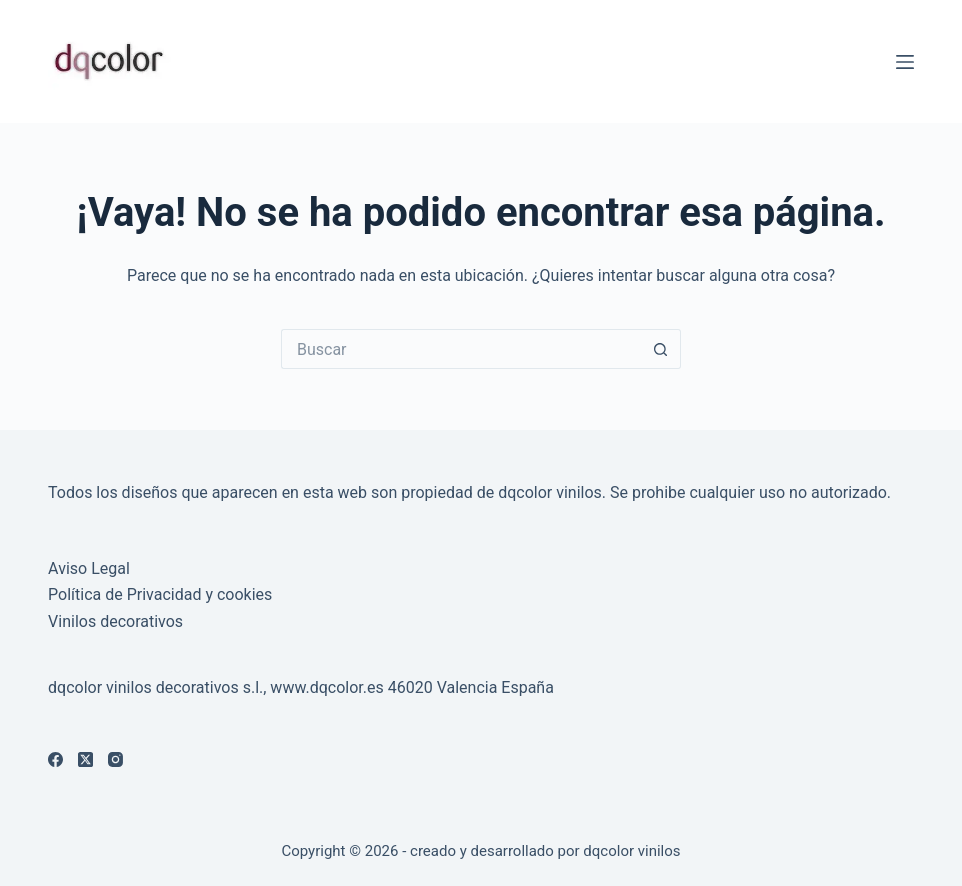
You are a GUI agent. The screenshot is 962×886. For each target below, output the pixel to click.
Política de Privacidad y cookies (160, 594)
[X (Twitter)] (85, 759)
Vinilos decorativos (115, 621)
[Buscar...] (461, 349)
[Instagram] (115, 759)
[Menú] (905, 62)
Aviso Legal (89, 568)
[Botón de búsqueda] (661, 349)
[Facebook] (55, 759)
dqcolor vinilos (631, 851)
